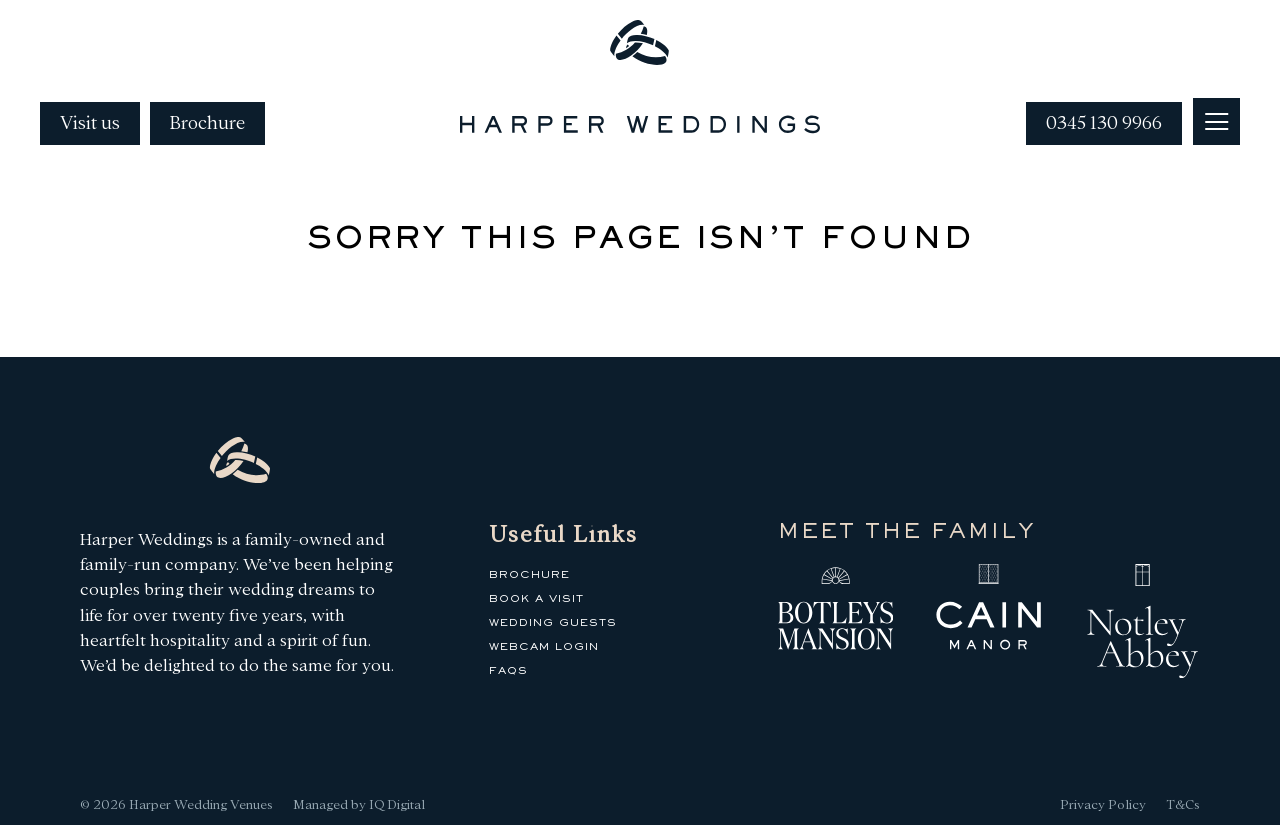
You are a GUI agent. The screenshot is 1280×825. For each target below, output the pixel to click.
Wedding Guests (553, 623)
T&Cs (1183, 804)
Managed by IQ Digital (359, 804)
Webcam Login (544, 647)
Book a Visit (536, 599)
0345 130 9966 (1104, 123)
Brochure (207, 123)
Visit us (90, 123)
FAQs (508, 671)
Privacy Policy (1103, 804)
